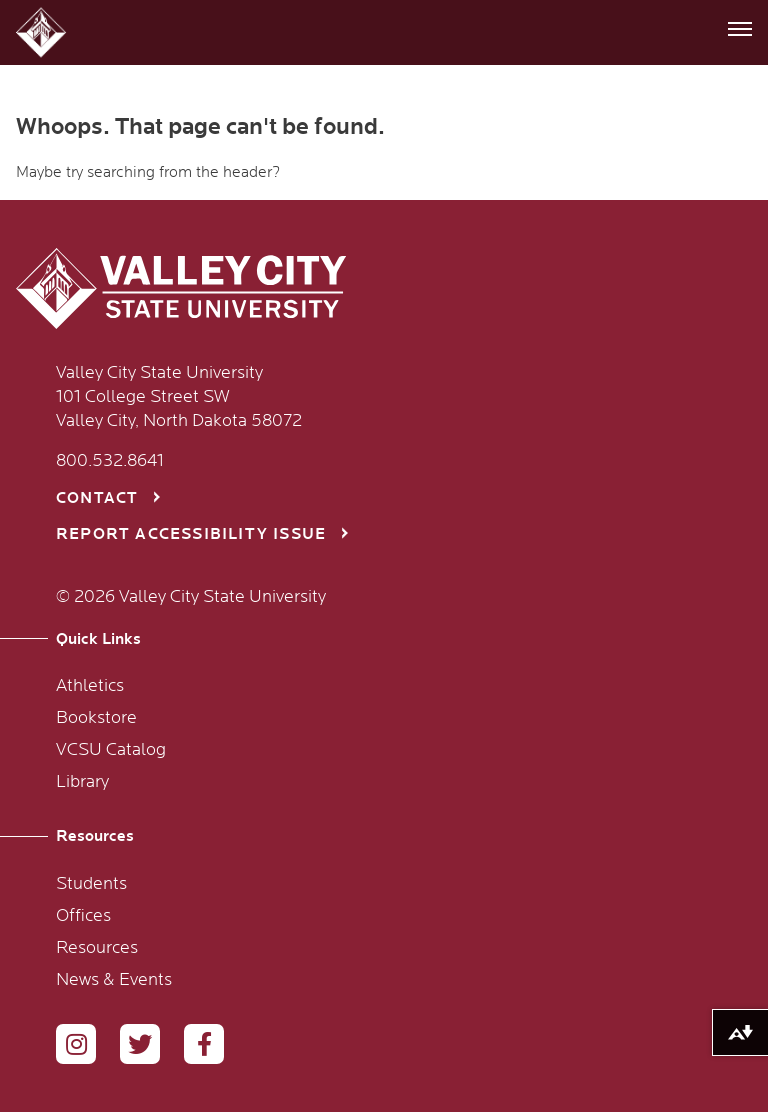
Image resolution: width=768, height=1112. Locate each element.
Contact (97, 498)
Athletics (90, 686)
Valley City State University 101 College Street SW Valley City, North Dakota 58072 (179, 397)
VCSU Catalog (111, 750)
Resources (97, 948)
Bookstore (96, 718)
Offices (83, 916)
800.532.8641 (110, 461)
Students (91, 884)
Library (82, 782)
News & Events (114, 980)
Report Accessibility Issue (191, 534)
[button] (43, 32)
